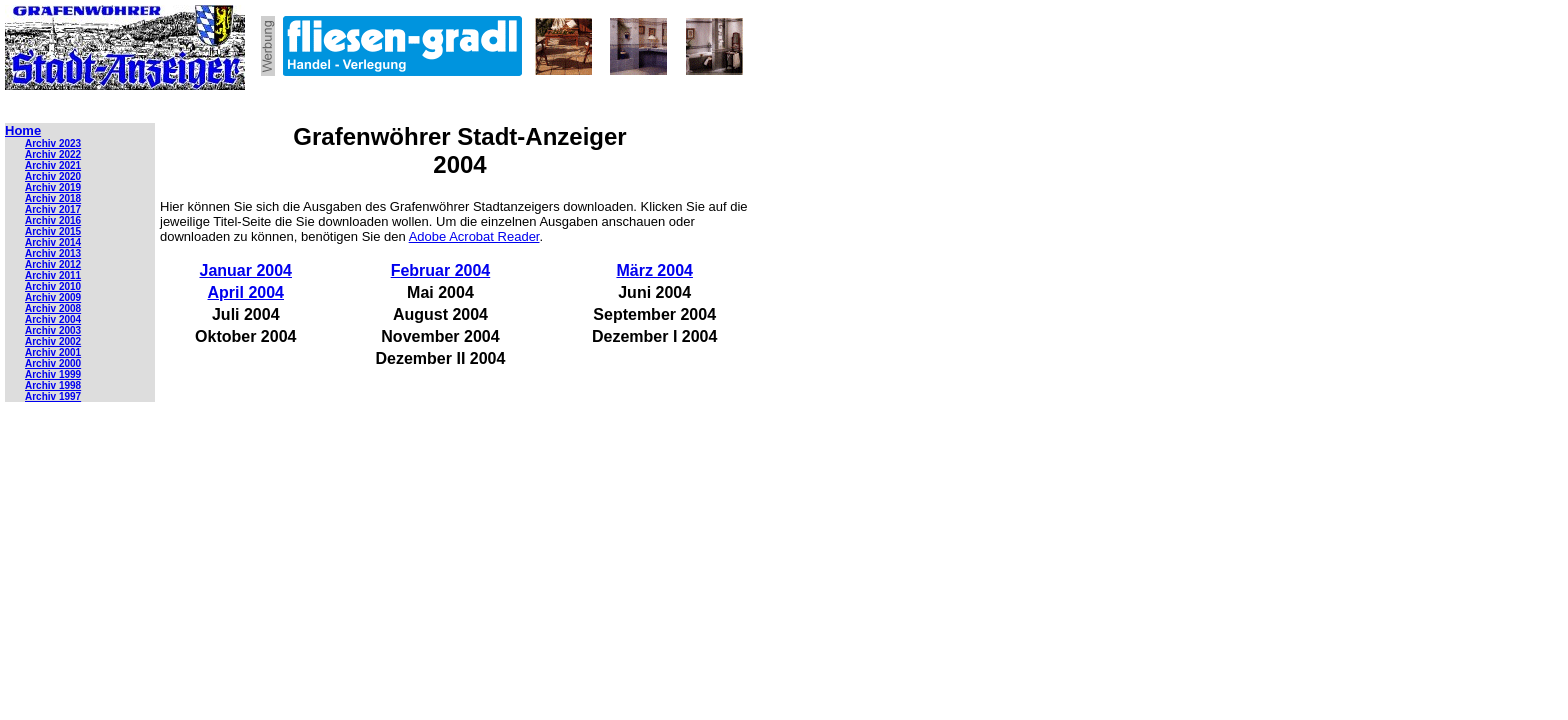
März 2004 (654, 270)
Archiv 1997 (53, 396)
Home (23, 130)
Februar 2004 (441, 270)
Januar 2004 (246, 270)
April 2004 (246, 292)
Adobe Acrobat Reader (474, 236)
